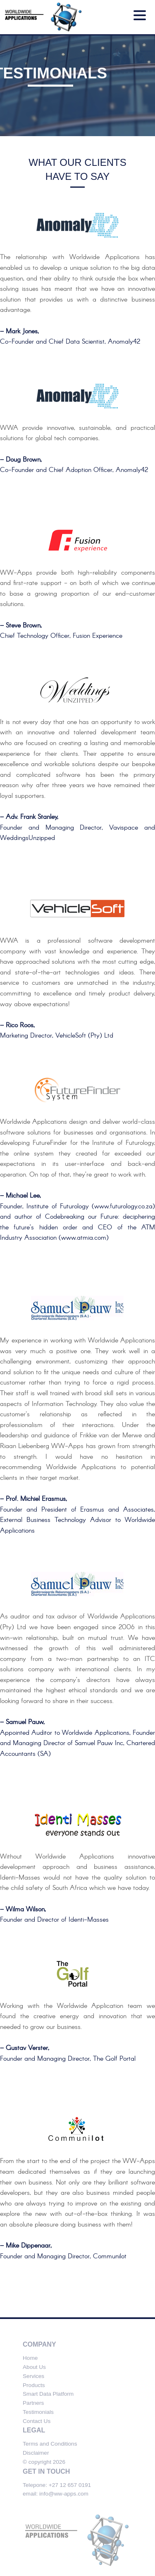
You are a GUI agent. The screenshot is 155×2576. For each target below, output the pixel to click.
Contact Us (36, 2421)
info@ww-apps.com (63, 2494)
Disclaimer (36, 2453)
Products (34, 2385)
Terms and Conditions (50, 2444)
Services (33, 2376)
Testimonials (38, 2412)
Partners (33, 2403)
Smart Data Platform (48, 2394)
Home (30, 2358)
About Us (34, 2367)
